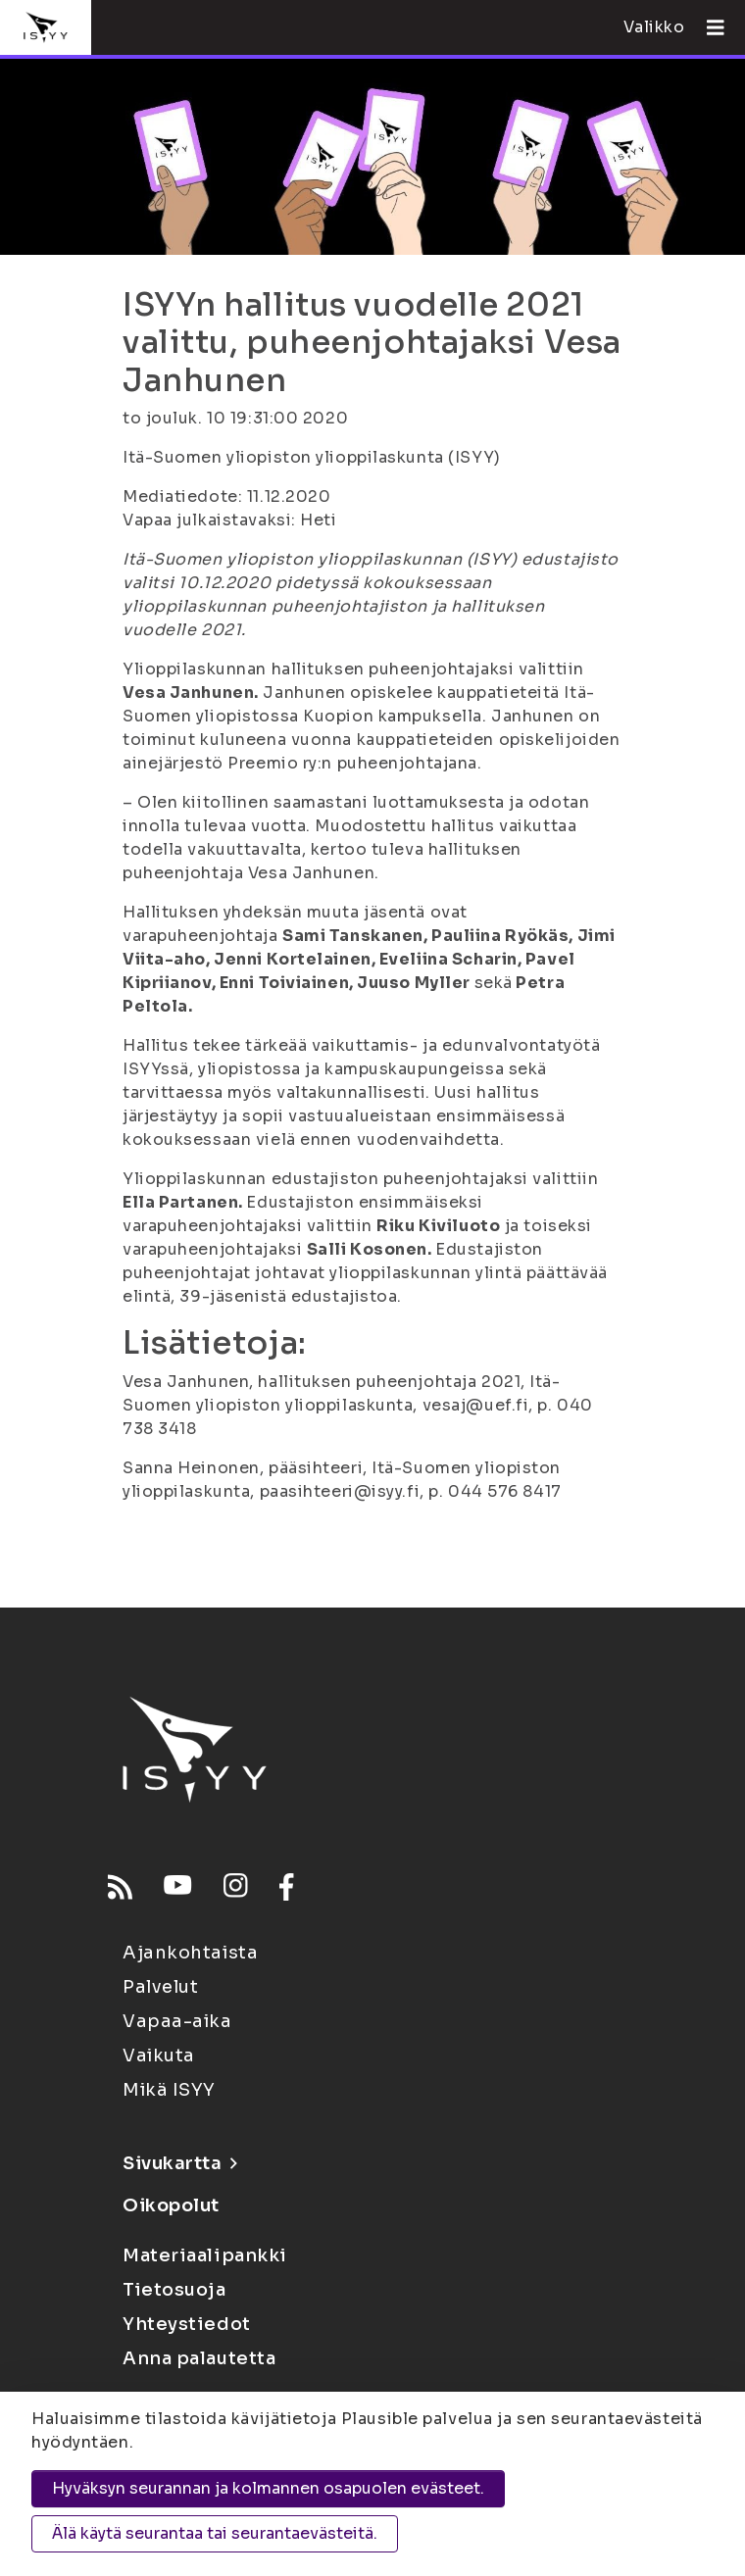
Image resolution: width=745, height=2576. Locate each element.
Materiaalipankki (205, 2255)
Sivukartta (179, 2163)
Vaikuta (159, 2055)
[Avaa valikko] (707, 27)
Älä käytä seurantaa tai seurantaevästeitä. (214, 2533)
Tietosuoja (174, 2290)
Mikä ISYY (169, 2090)
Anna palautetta (199, 2358)
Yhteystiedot (187, 2324)
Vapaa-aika (177, 2021)
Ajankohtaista (190, 1952)
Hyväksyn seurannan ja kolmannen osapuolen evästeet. (268, 2488)
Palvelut (160, 1987)
